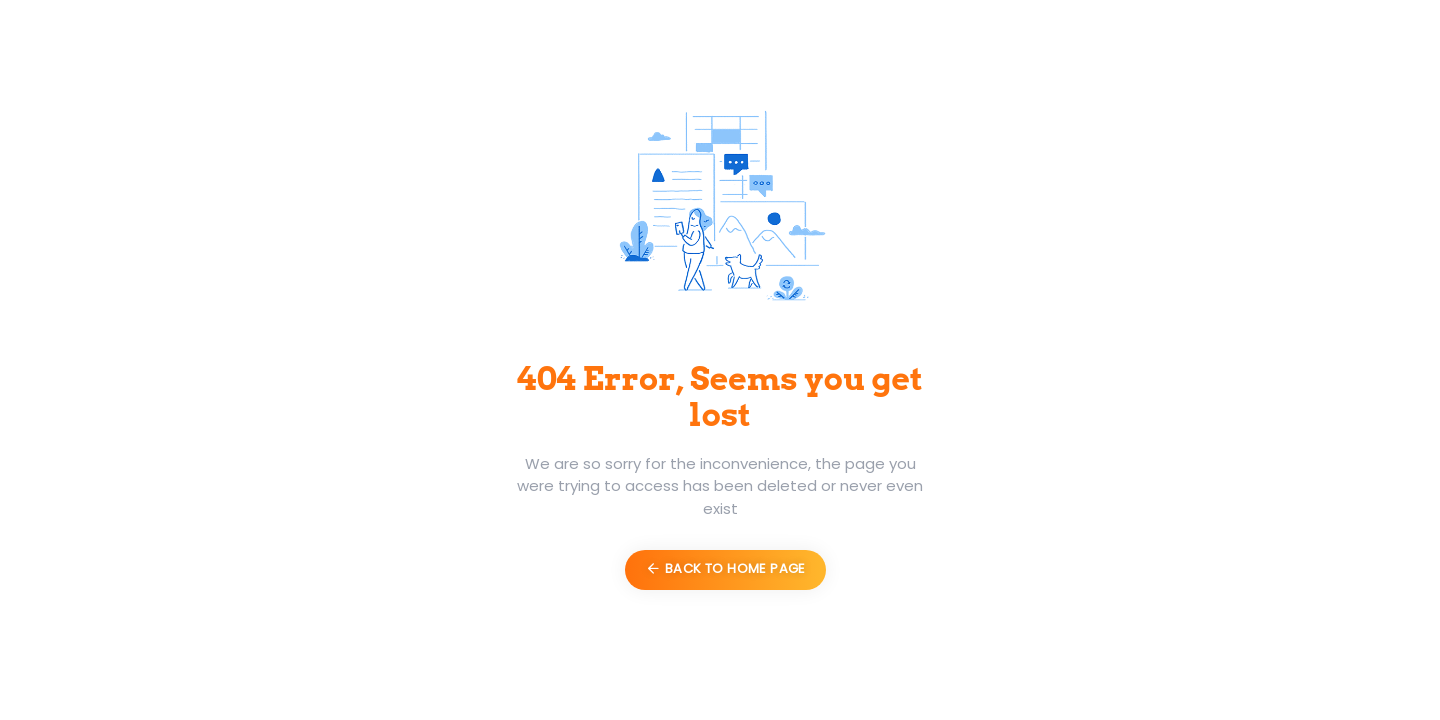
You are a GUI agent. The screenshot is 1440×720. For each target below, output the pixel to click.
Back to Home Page (725, 568)
